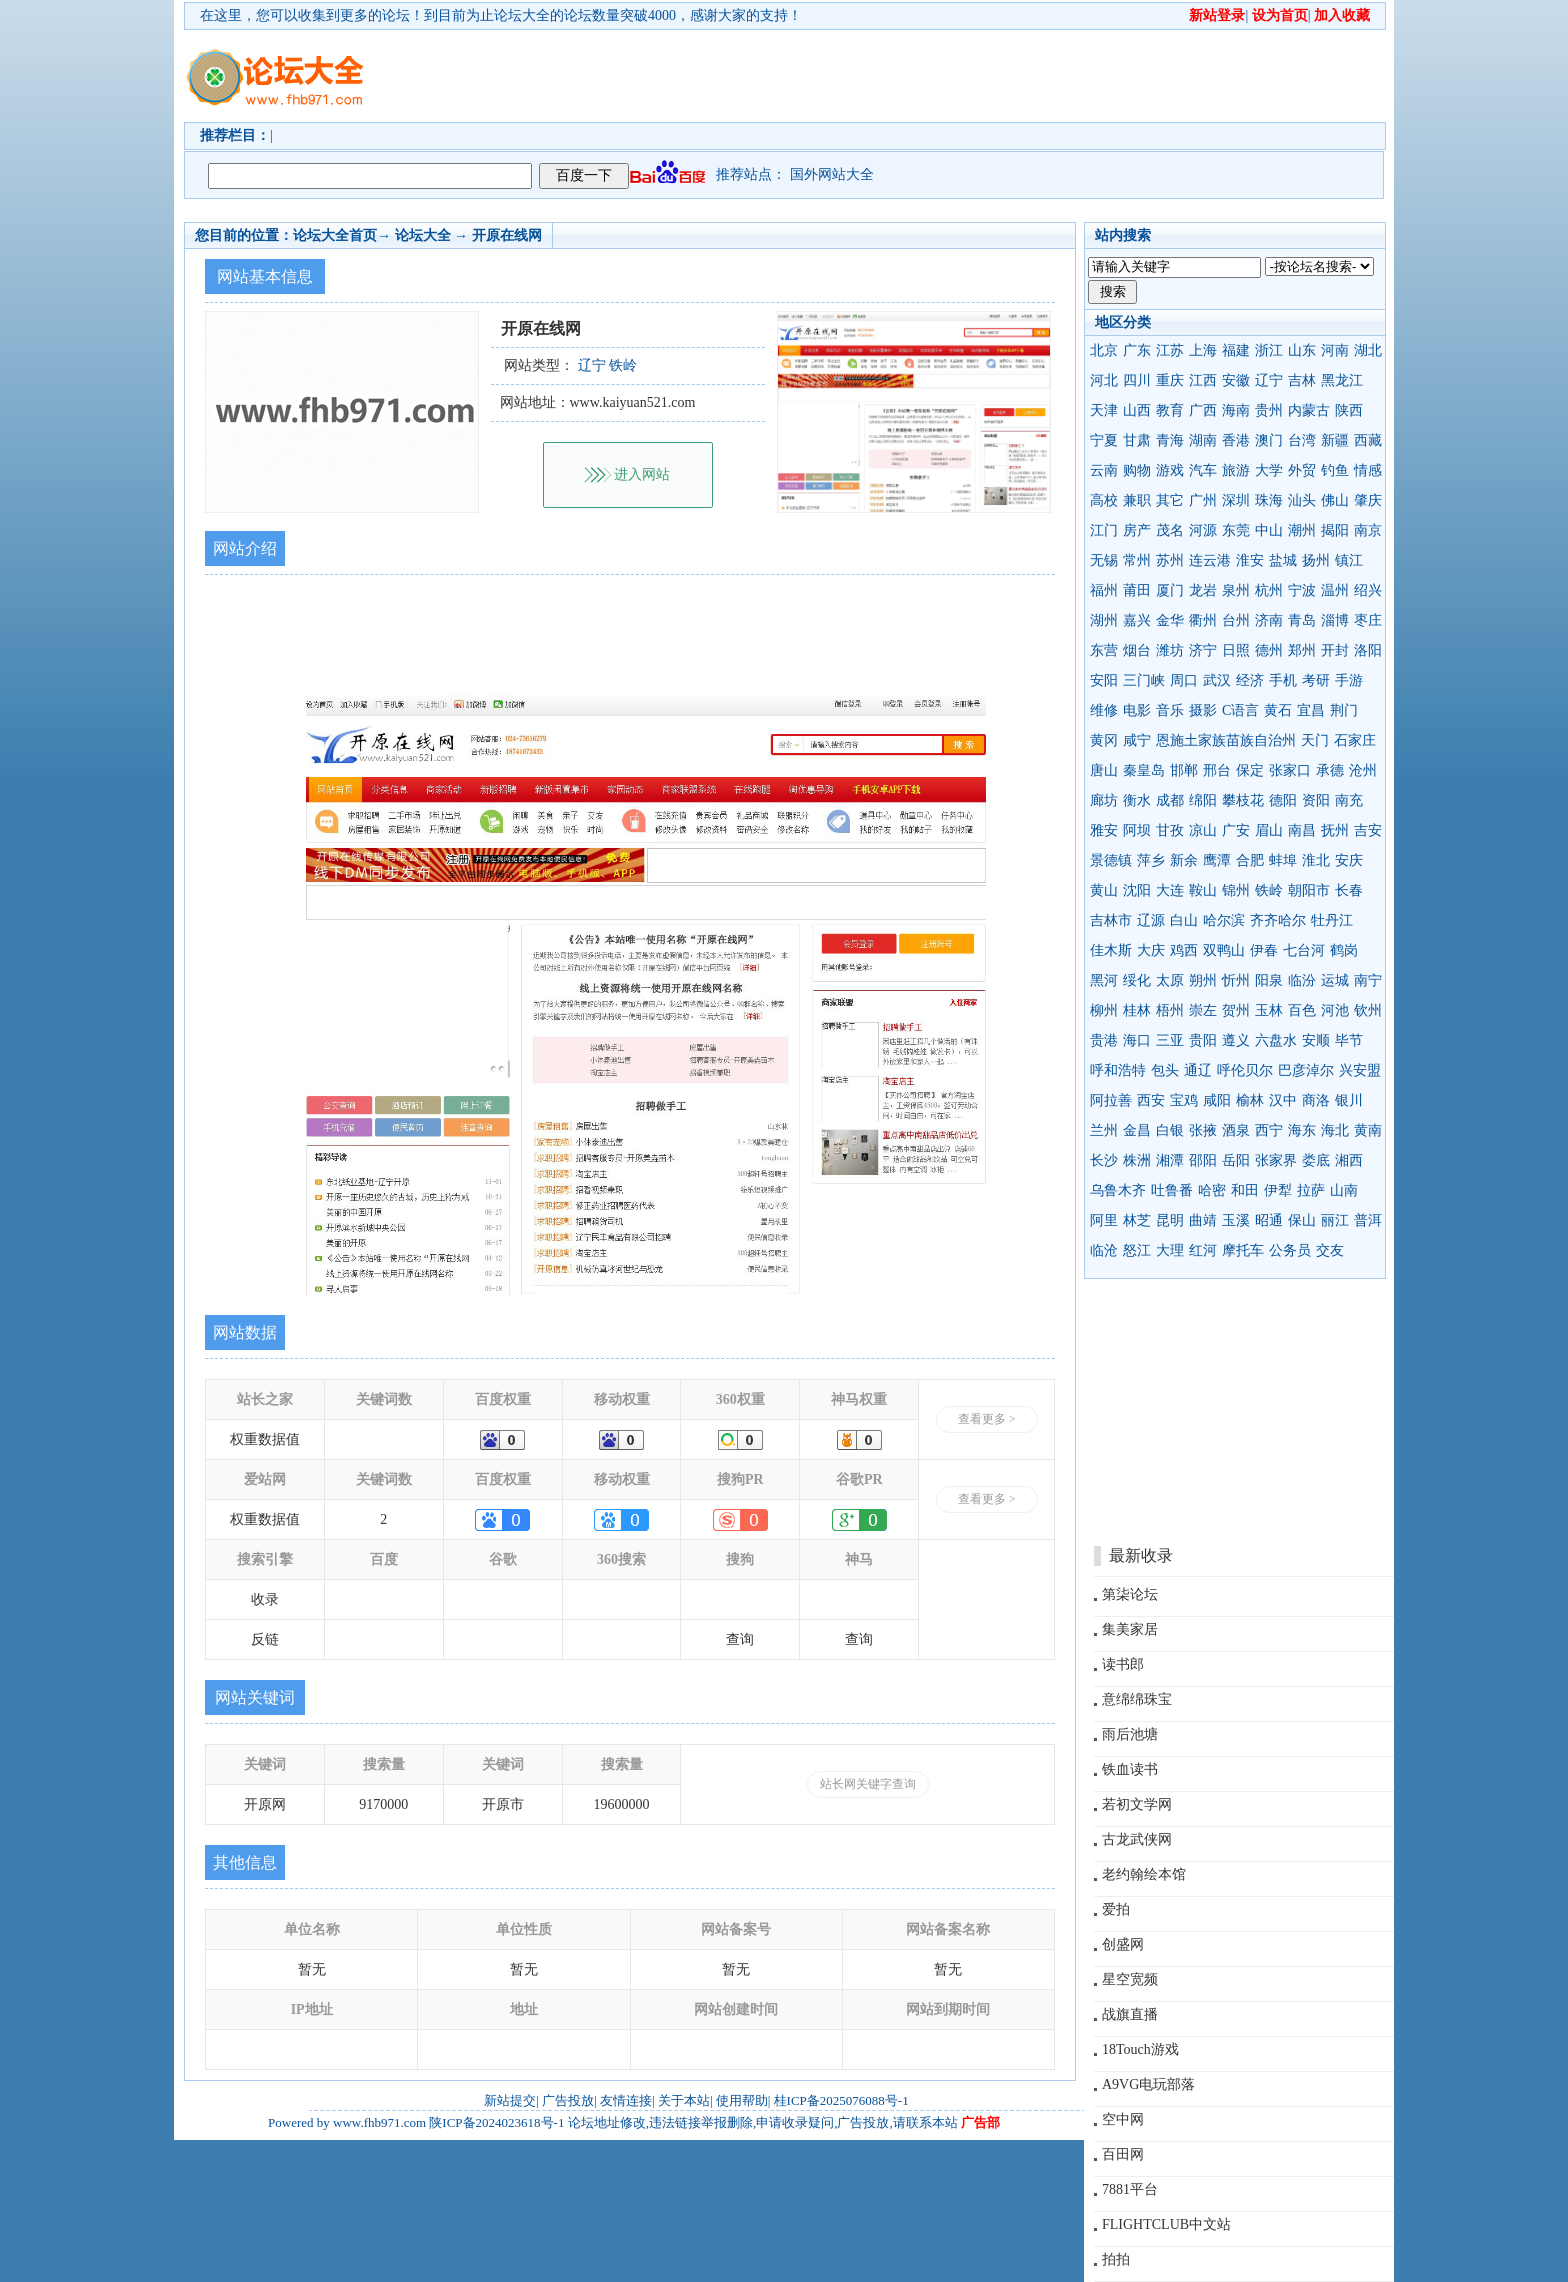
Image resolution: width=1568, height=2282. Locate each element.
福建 (1236, 350)
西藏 (1368, 440)
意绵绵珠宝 (1137, 1699)
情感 (1368, 470)
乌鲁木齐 (1118, 1190)
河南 (1335, 350)
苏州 (1170, 560)
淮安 (1250, 560)
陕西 (1349, 410)
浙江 (1269, 350)
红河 (1203, 1250)
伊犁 (1278, 1190)
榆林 (1250, 1100)
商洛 (1316, 1100)
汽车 (1203, 470)
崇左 (1203, 1010)
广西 (1203, 410)
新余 (1184, 860)
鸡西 (1184, 950)
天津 (1104, 410)
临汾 (1302, 980)
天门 (1315, 740)
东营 (1104, 650)
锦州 (1236, 890)
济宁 (1203, 650)
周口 (1184, 680)
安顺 (1316, 1040)
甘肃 (1137, 440)
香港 (1236, 440)
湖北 (1368, 350)
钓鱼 (1335, 470)
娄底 (1316, 1160)
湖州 (1104, 620)
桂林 (1137, 1010)
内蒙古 (1309, 410)
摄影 (1203, 710)
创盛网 (1123, 1944)
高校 (1104, 500)
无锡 (1104, 560)
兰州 (1104, 1130)
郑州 (1302, 650)
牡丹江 (1332, 920)
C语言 (1240, 710)
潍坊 (1170, 650)
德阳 (1283, 800)
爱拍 (1116, 1909)
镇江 (1349, 560)
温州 (1335, 590)
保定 (1250, 770)
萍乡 (1151, 860)
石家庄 (1355, 740)
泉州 (1236, 590)
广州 (1203, 500)
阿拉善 (1111, 1100)
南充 (1349, 800)
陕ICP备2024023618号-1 (496, 2122)
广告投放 (568, 2100)
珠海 (1269, 500)
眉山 (1269, 830)
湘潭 (1170, 1160)
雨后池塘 (1130, 1734)
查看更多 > (987, 1419)
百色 (1302, 1010)
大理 (1170, 1250)
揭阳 (1335, 530)
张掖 (1203, 1130)
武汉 (1217, 680)
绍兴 (1368, 590)
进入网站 (642, 474)
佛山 (1335, 500)
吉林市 (1111, 920)
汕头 (1302, 500)
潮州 (1302, 530)
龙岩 (1203, 590)
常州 (1137, 560)
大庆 (1151, 950)
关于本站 (684, 2100)
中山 (1269, 530)
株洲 (1137, 1160)
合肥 (1250, 860)
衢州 (1203, 620)
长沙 (1104, 1160)
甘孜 (1170, 830)
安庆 (1349, 860)
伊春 (1264, 950)
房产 (1137, 530)
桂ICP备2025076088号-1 (841, 2100)
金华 (1170, 620)
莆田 (1137, 590)
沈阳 (1137, 890)
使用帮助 (742, 2100)
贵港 (1104, 1040)
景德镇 (1111, 860)
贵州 (1269, 410)
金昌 (1137, 1130)
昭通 (1269, 1220)
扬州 (1316, 560)
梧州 (1170, 1010)
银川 (1349, 1100)
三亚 (1170, 1040)
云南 (1104, 470)
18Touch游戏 (1140, 2049)
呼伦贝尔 (1245, 1070)
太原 (1170, 980)
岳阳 (1236, 1160)
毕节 (1349, 1040)
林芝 (1137, 1220)
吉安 (1368, 830)
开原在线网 (507, 235)
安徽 (1236, 380)
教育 (1170, 410)
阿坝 (1137, 830)
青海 (1170, 440)
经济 (1250, 680)
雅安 (1104, 830)
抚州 (1335, 830)
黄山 (1104, 890)
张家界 (1276, 1160)
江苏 (1170, 350)
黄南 (1368, 1130)
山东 (1302, 350)
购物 (1137, 470)
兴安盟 (1360, 1070)
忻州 (1236, 980)
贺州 (1236, 1010)
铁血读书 (1130, 1769)
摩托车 (1243, 1250)
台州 (1236, 620)
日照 (1236, 650)
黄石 (1278, 710)
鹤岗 (1344, 950)
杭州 (1269, 590)
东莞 (1236, 530)
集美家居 (1130, 1629)
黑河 (1104, 980)
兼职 (1137, 500)
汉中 (1283, 1100)
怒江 (1137, 1250)
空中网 (1123, 2119)
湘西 (1349, 1160)
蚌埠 (1283, 860)
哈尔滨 (1224, 920)
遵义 (1236, 1040)
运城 (1335, 980)
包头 (1165, 1070)
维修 (1104, 710)
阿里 (1104, 1220)
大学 (1269, 470)
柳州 (1104, 1010)
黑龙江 (1342, 380)
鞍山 (1203, 890)
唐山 (1104, 770)
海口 (1137, 1040)
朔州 (1203, 980)
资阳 (1316, 800)
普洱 (1368, 1220)
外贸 (1302, 470)
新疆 (1335, 440)
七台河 (1304, 950)
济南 (1269, 620)
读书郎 (1123, 1664)
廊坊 (1104, 800)
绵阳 (1203, 800)
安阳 (1104, 680)
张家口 (1290, 770)
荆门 (1344, 710)
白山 (1184, 920)
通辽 (1198, 1070)
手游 (1349, 680)
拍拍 (1116, 2259)
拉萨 (1311, 1190)
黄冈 (1104, 740)
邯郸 (1184, 770)
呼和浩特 (1118, 1070)
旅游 (1236, 470)
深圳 (1236, 500)
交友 (1330, 1250)
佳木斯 (1111, 950)
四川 (1137, 380)
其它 (1170, 500)
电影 (1137, 710)
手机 (1283, 680)
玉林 (1269, 1010)
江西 (1203, 380)
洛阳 (1368, 650)
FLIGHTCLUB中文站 (1166, 2224)
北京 (1104, 350)
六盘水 (1276, 1040)
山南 (1344, 1190)
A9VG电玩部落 (1148, 2084)
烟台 (1137, 650)
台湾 (1302, 440)
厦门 (1170, 590)
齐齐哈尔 (1278, 920)
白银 (1170, 1130)
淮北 (1316, 860)
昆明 (1170, 1220)
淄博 (1335, 620)
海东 (1302, 1130)
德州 (1269, 650)
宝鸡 (1184, 1100)
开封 (1335, 650)
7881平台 (1130, 2189)
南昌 (1302, 830)
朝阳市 (1309, 890)
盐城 (1283, 560)
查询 (740, 1639)
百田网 (1123, 2154)
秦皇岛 (1144, 770)
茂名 (1170, 530)
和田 (1245, 1190)
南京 (1368, 530)
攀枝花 (1243, 800)
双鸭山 (1224, 950)
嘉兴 (1137, 620)
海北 (1335, 1130)
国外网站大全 (832, 174)
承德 (1330, 770)
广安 (1236, 830)
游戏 (1170, 470)
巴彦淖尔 (1306, 1070)
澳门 (1269, 440)
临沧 (1104, 1250)
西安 (1151, 1100)
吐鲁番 (1172, 1190)
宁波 (1302, 590)
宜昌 (1311, 710)
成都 (1170, 800)
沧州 (1363, 770)
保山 (1302, 1220)
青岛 (1302, 620)
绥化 (1137, 980)
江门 (1104, 530)
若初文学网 (1137, 1804)
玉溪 (1236, 1220)
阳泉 (1269, 980)
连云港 (1210, 560)
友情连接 (626, 2100)
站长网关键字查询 (868, 1784)
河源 (1203, 530)
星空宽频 (1130, 1979)
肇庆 (1368, 500)
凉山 (1203, 830)
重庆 (1170, 380)
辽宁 (1269, 380)
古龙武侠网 (1137, 1839)
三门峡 (1144, 680)
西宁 (1269, 1130)
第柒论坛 (1130, 1594)
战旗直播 (1130, 2014)
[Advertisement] (899, 76)
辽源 (1151, 920)
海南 (1236, 410)
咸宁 (1137, 740)
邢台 (1217, 770)
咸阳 (1217, 1100)
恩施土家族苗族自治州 (1226, 740)
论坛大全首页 (335, 235)
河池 (1335, 1010)
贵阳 (1203, 1040)
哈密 (1212, 1190)
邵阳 (1203, 1160)
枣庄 (1368, 620)
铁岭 (1269, 890)
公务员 (1290, 1250)
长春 (1349, 890)
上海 (1203, 350)
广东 (1137, 350)
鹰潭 (1217, 860)
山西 (1137, 410)
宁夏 (1104, 440)
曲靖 (1203, 1220)
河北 (1104, 380)
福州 (1104, 590)
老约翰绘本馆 (1144, 1874)
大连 (1170, 890)
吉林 (1302, 380)
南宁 (1368, 980)
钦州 (1368, 1010)
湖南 (1203, 440)
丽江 (1335, 1220)
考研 (1316, 680)
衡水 (1137, 800)
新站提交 (510, 2100)
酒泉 (1236, 1130)
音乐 (1170, 710)
